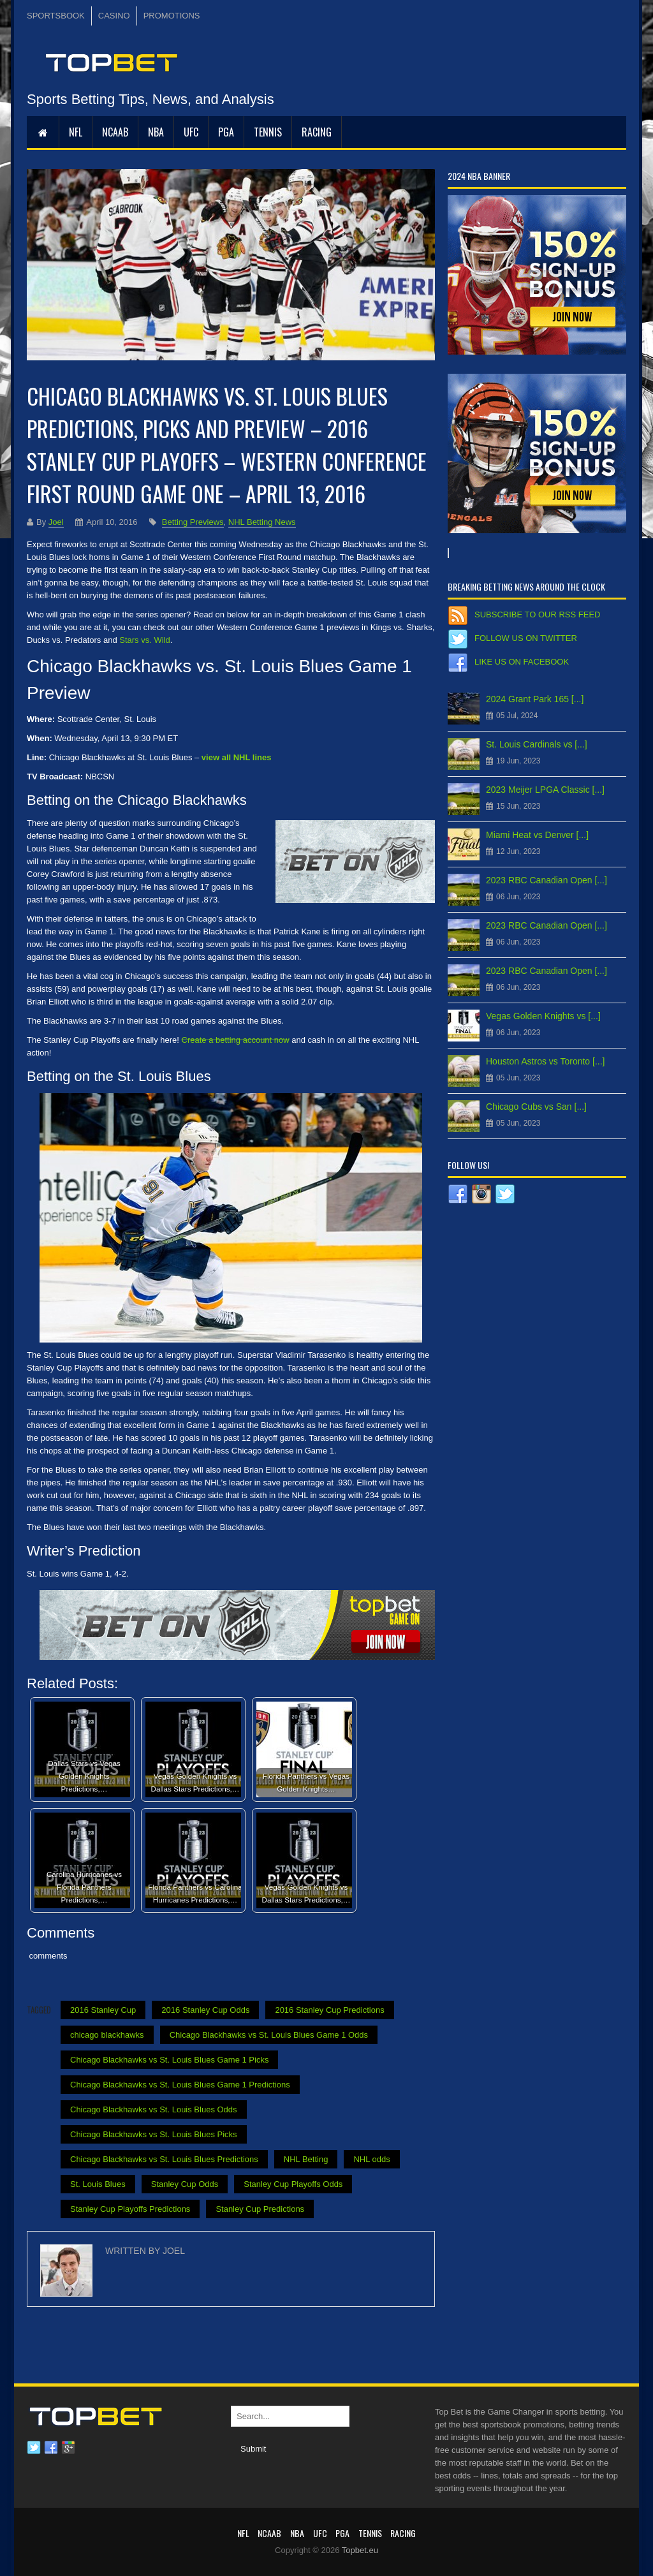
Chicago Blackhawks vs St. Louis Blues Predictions (164, 2159)
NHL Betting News (262, 522)
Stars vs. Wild (144, 640)
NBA (156, 132)
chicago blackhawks (107, 2035)
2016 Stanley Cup (103, 2010)
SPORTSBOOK (56, 15)
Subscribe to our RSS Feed (537, 614)
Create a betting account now (236, 1040)
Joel (56, 522)
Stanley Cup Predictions (260, 2209)
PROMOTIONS (171, 15)
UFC (191, 132)
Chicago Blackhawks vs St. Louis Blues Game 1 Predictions (180, 2084)
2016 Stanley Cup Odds (205, 2010)
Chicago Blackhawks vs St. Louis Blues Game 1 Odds (269, 2035)
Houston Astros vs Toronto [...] (545, 1061)
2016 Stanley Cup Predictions (329, 2010)
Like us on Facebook (521, 661)
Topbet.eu (360, 2550)
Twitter (34, 2448)
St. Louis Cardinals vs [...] (536, 744)
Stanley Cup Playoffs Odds (293, 2184)
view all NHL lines (237, 757)
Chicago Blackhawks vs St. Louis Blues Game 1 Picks (169, 2059)
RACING (317, 132)
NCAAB (115, 132)
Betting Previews (193, 522)
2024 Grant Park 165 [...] (534, 699)
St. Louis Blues (98, 2184)
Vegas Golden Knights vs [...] (543, 1016)
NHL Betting (306, 2159)
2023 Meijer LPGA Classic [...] (545, 789)
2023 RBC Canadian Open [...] (546, 880)
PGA (226, 132)
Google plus (68, 2448)
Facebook (51, 2448)
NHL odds (371, 2159)
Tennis (268, 132)
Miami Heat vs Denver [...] (537, 835)
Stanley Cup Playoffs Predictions (130, 2209)
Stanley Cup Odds (185, 2184)
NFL (75, 132)
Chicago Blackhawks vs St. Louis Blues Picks (153, 2134)
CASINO (114, 15)
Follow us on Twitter (525, 638)
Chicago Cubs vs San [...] (536, 1106)
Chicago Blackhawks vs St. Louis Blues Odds (153, 2109)
